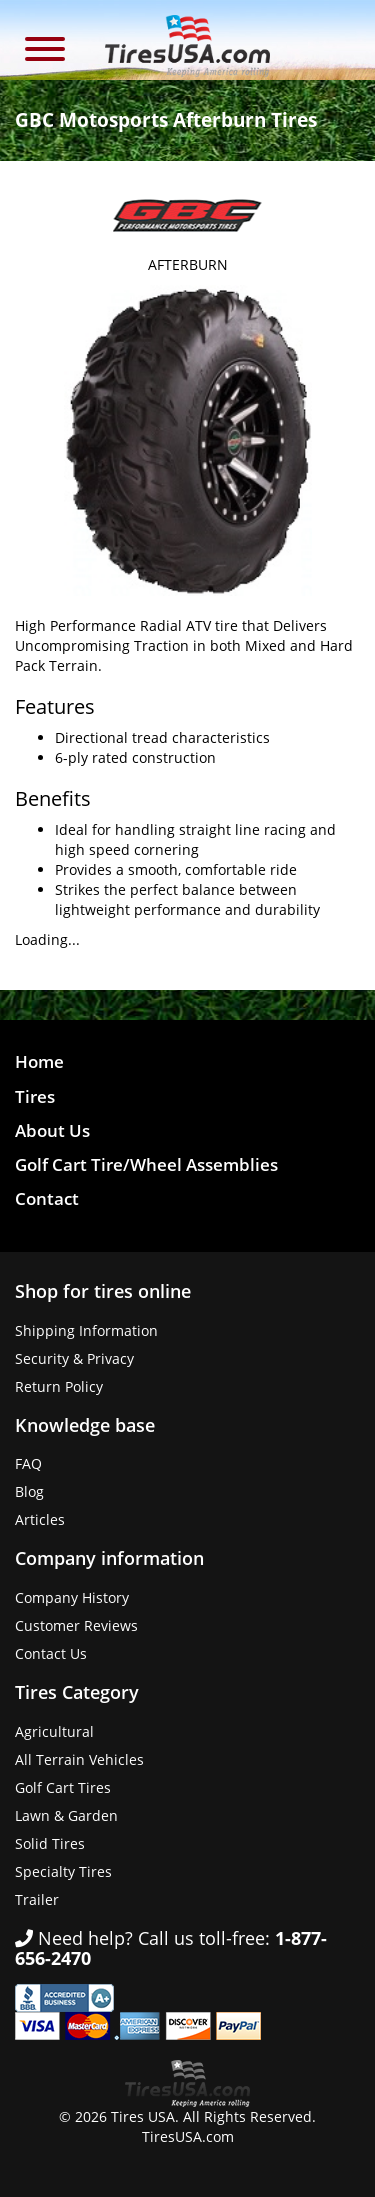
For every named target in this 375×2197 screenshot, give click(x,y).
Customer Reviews (76, 1625)
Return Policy (59, 1386)
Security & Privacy (74, 1358)
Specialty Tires (63, 1871)
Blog (29, 1491)
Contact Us (51, 1653)
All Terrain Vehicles (79, 1759)
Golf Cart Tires (63, 1787)
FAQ (28, 1463)
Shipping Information (86, 1330)
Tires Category (77, 1692)
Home (39, 1061)
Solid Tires (50, 1843)
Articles (40, 1519)
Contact (47, 1198)
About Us (52, 1130)
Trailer (37, 1899)
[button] (45, 51)
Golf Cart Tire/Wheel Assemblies (146, 1164)
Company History (72, 1597)
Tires (35, 1096)
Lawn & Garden (66, 1815)
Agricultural (54, 1731)
